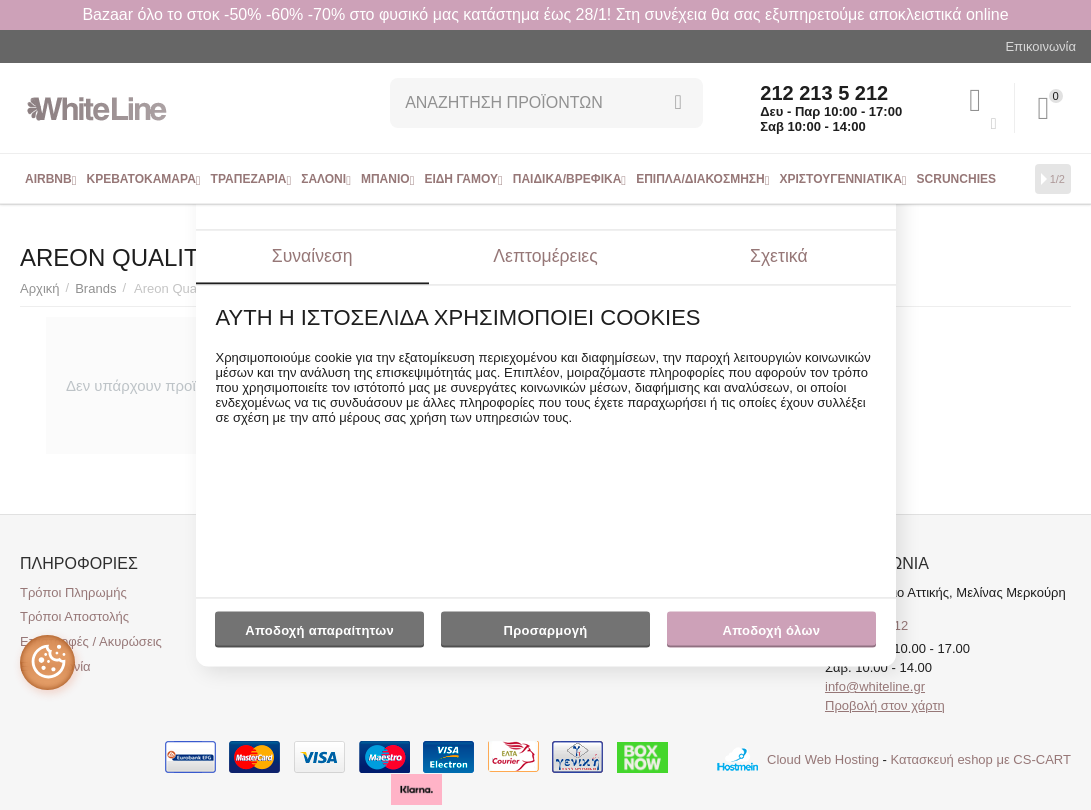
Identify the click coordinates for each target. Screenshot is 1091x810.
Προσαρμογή (545, 635)
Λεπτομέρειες (545, 256)
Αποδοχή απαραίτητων (319, 630)
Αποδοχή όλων (772, 630)
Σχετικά (779, 256)
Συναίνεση (312, 256)
